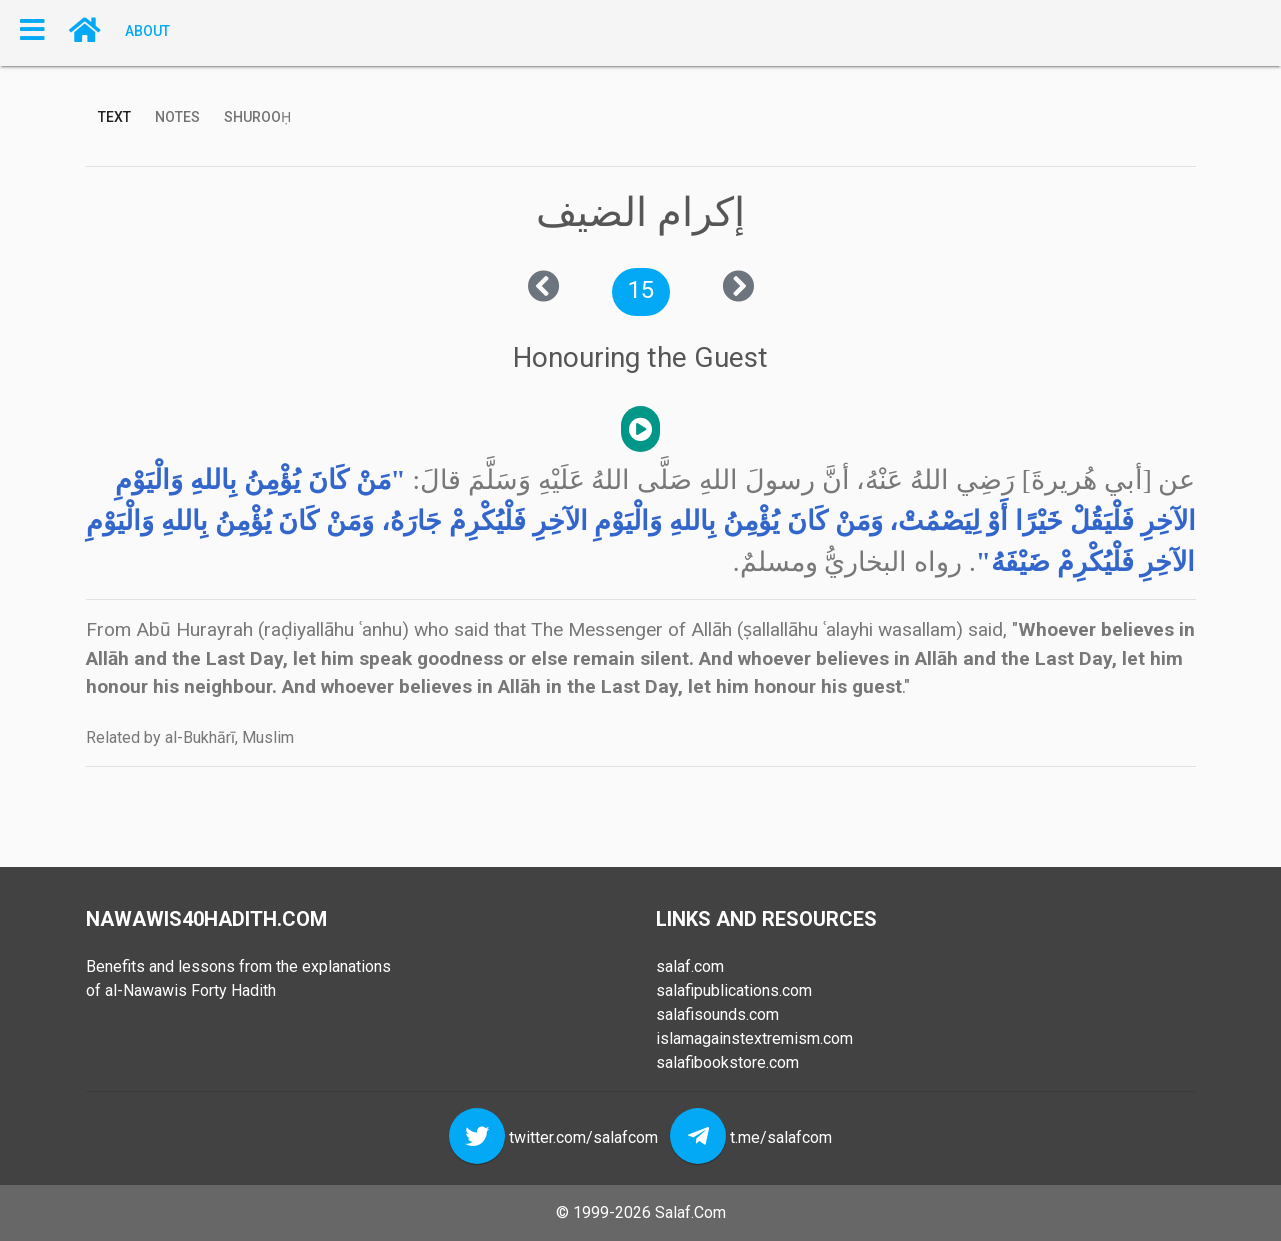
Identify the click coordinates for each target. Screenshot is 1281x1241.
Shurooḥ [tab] (257, 117)
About (147, 30)
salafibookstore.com (727, 1062)
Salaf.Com (690, 1212)
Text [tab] (114, 117)
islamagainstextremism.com (754, 1038)
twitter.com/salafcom (583, 1137)
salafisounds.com (717, 1014)
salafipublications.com (734, 990)
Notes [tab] (177, 117)
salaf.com (690, 966)
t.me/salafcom (781, 1137)
